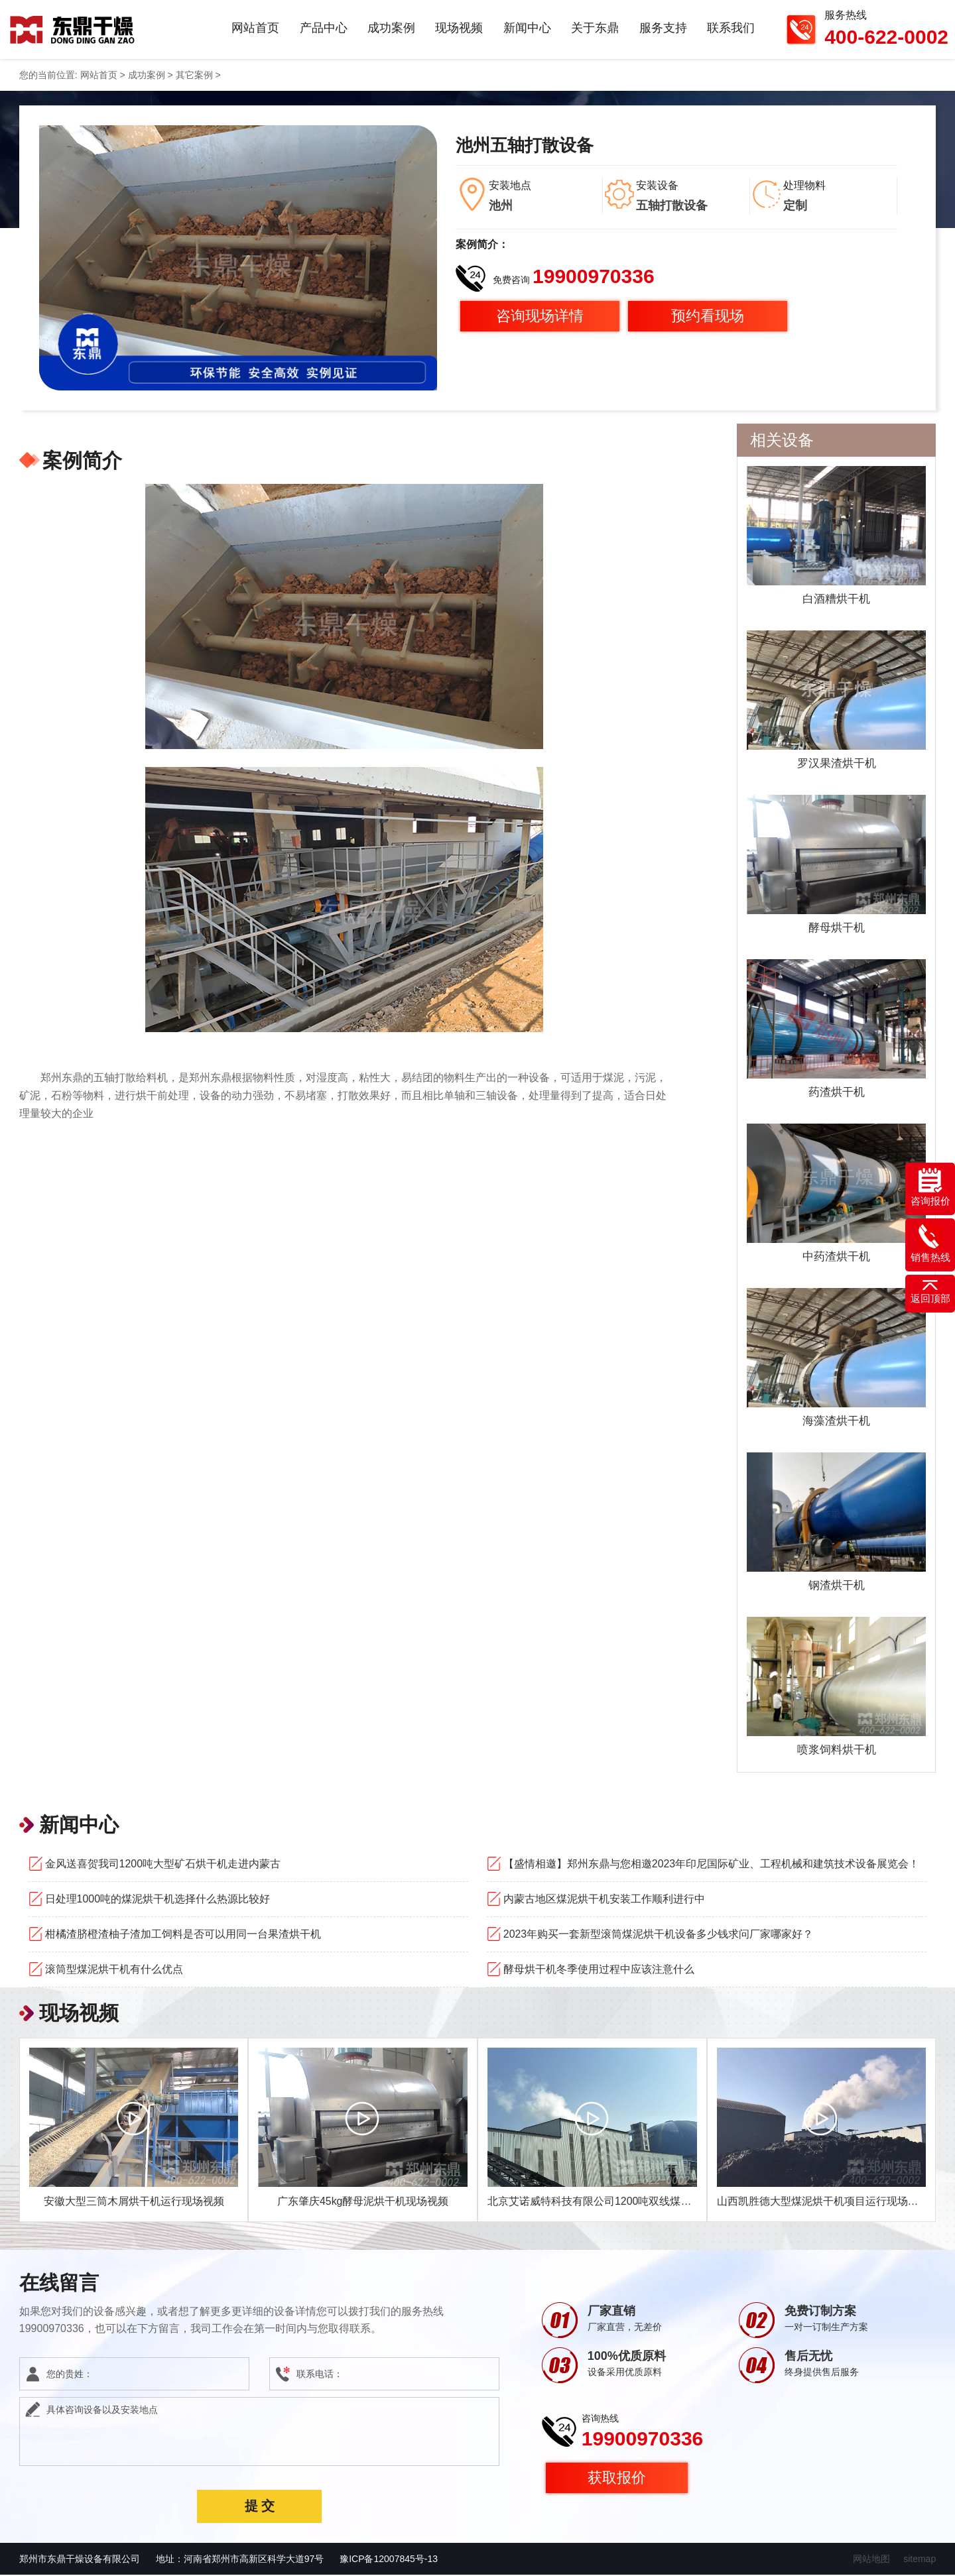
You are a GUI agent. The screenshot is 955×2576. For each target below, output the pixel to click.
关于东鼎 (595, 29)
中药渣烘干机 (836, 1257)
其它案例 (194, 76)
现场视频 (460, 29)
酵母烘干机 (836, 928)
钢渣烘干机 (836, 1586)
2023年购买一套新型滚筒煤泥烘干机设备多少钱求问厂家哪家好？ (658, 1935)
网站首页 (257, 29)
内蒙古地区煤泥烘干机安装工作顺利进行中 (604, 1900)
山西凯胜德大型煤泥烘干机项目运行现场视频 (823, 2202)
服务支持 (663, 29)
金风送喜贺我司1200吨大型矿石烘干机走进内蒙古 (163, 1865)
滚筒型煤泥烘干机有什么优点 (114, 1970)
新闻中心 (528, 29)
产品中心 (325, 29)
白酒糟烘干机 (836, 600)
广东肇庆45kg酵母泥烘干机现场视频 (363, 2202)
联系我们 (731, 29)
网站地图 (871, 2560)
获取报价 (617, 2479)
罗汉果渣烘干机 (836, 764)
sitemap (919, 2560)
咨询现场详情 (539, 317)
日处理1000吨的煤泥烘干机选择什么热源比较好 (158, 1900)
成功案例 (392, 29)
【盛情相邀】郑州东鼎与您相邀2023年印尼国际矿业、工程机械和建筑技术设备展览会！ (711, 1865)
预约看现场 (707, 317)
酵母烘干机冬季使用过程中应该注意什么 (598, 1970)
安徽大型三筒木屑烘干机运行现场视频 (134, 2202)
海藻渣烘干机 (836, 1422)
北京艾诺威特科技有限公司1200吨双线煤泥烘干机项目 (616, 2202)
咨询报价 (930, 1187)
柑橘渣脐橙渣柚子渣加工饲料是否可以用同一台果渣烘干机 (183, 1935)
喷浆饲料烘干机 (836, 1750)
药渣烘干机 (836, 1093)
